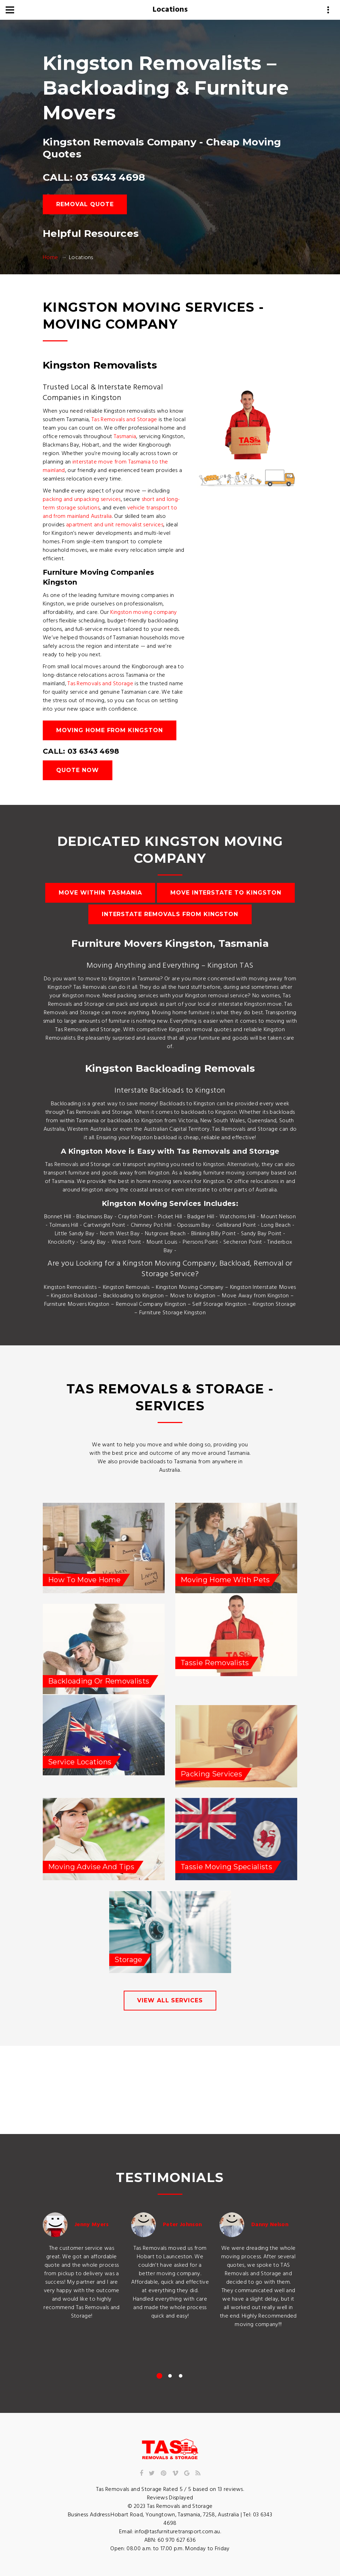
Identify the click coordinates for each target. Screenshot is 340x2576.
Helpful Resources (91, 233)
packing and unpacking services (82, 499)
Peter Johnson (182, 2224)
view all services (170, 2000)
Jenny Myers (92, 2224)
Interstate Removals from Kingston (170, 914)
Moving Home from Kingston (109, 730)
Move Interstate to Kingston (225, 892)
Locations (170, 10)
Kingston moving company (143, 612)
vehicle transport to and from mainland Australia (110, 512)
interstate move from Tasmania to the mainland (105, 466)
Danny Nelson (269, 2224)
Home (50, 257)
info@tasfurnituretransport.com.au (177, 2531)
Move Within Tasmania (100, 892)
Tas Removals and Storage (124, 419)
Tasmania (125, 436)
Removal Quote (84, 204)
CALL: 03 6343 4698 (94, 177)
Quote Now (77, 770)
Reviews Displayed (170, 2498)
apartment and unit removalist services (114, 525)
